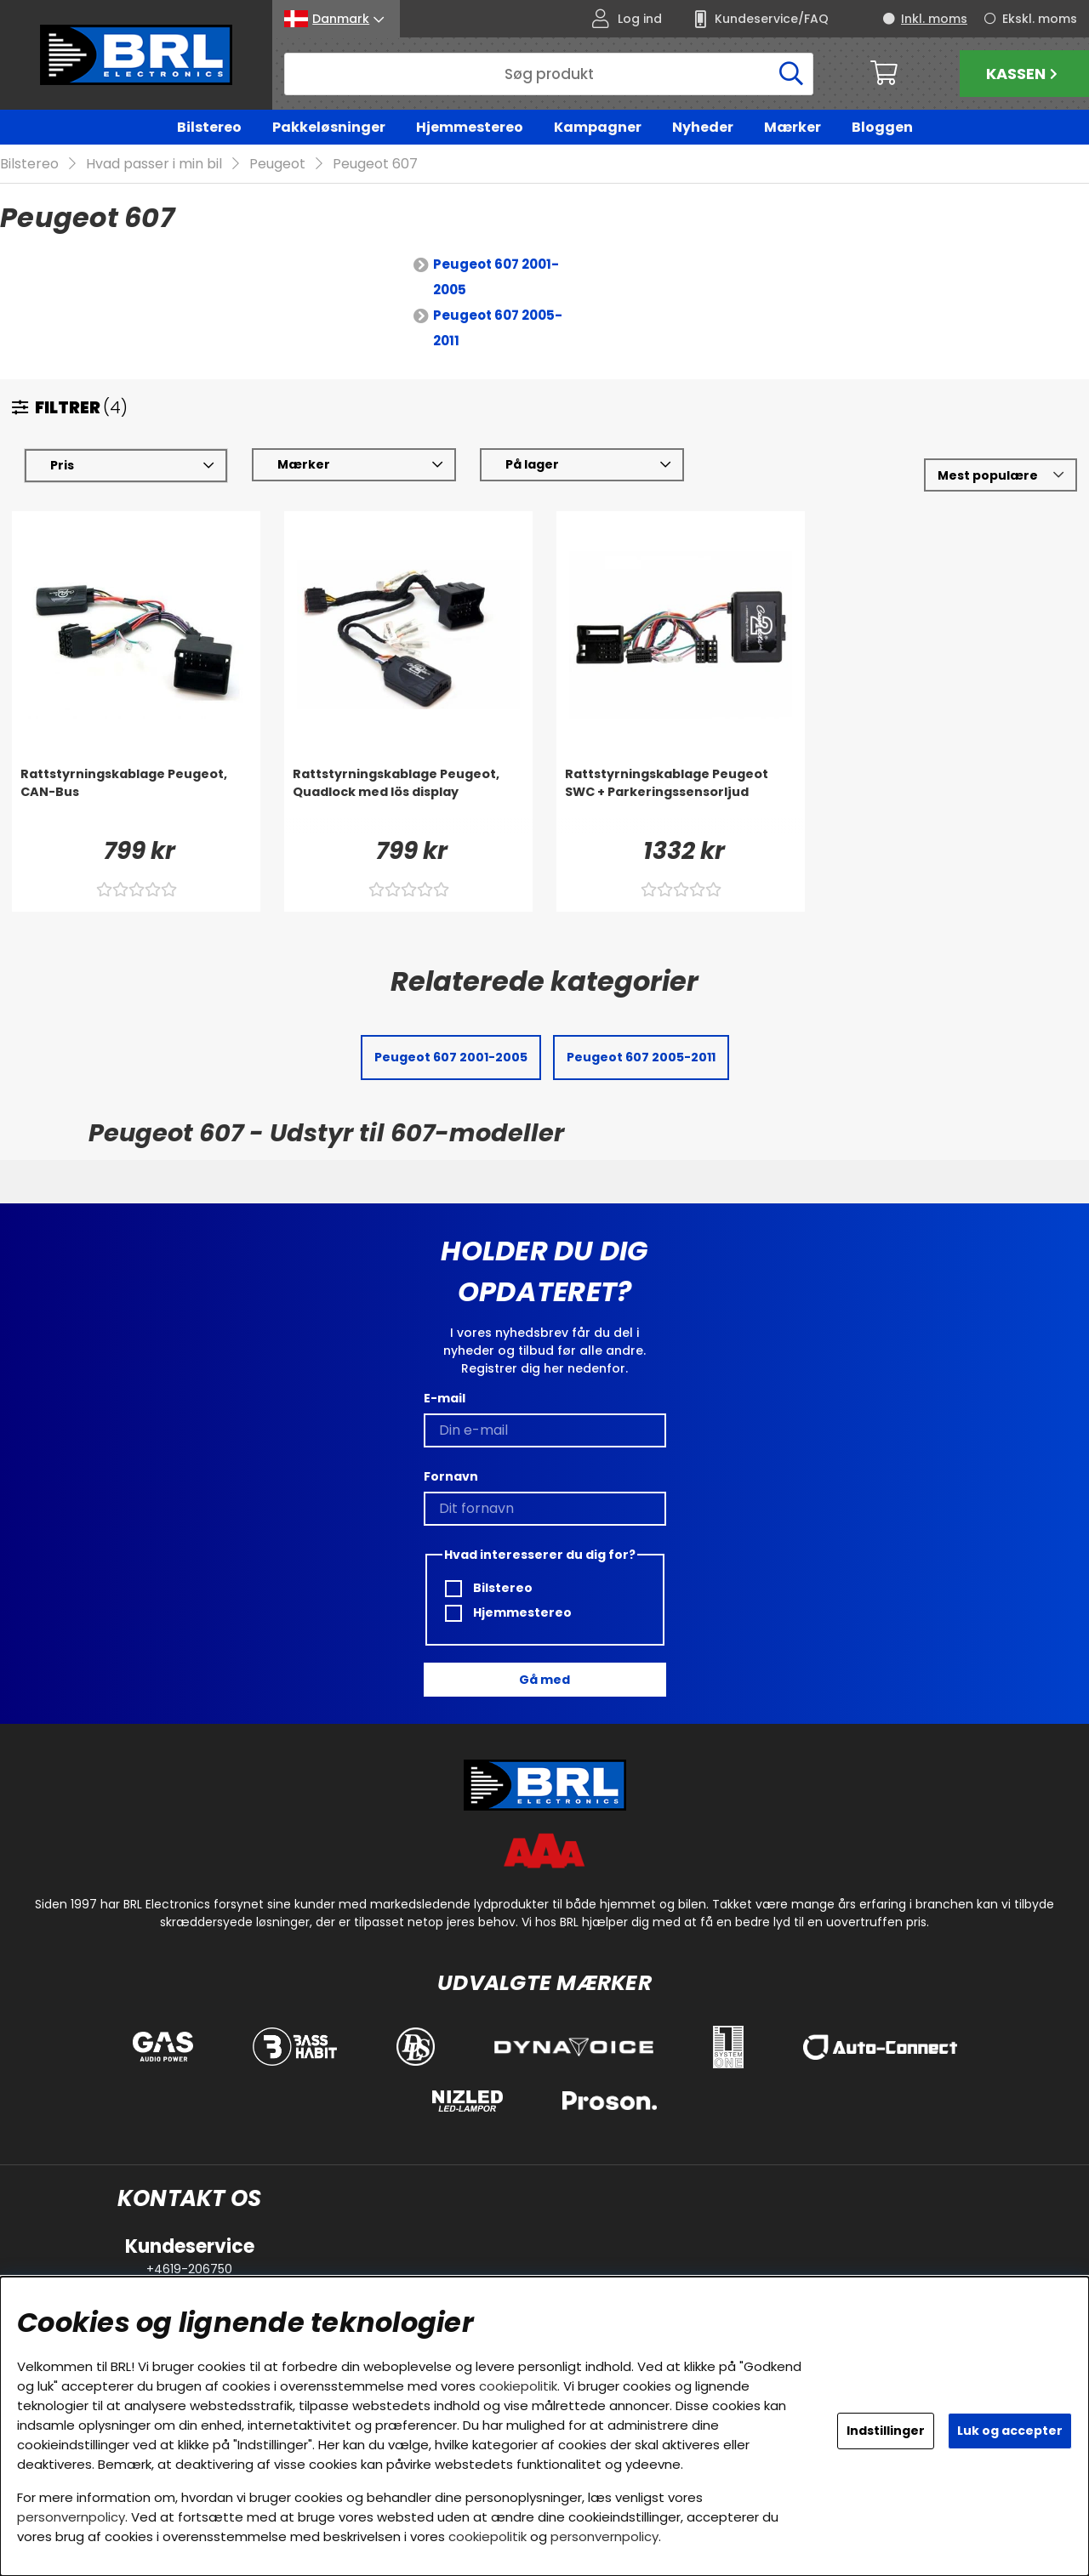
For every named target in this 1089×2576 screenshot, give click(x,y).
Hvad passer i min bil (154, 164)
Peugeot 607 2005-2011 (497, 328)
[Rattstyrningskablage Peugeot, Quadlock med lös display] (408, 800)
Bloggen (882, 127)
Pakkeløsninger (328, 127)
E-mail (444, 1398)
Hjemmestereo (469, 127)
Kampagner (597, 127)
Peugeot (277, 164)
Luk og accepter (1010, 2430)
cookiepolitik (518, 2386)
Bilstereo (209, 127)
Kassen (1024, 73)
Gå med (544, 1679)
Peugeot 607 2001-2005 (496, 277)
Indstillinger (886, 2430)
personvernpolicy (71, 2517)
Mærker (792, 127)
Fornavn (451, 1476)
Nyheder (702, 127)
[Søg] (548, 74)
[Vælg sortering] (1000, 476)
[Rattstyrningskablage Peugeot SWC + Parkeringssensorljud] (680, 800)
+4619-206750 (189, 2268)
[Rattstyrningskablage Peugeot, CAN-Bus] (136, 800)
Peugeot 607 (375, 164)
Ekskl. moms (1039, 18)
